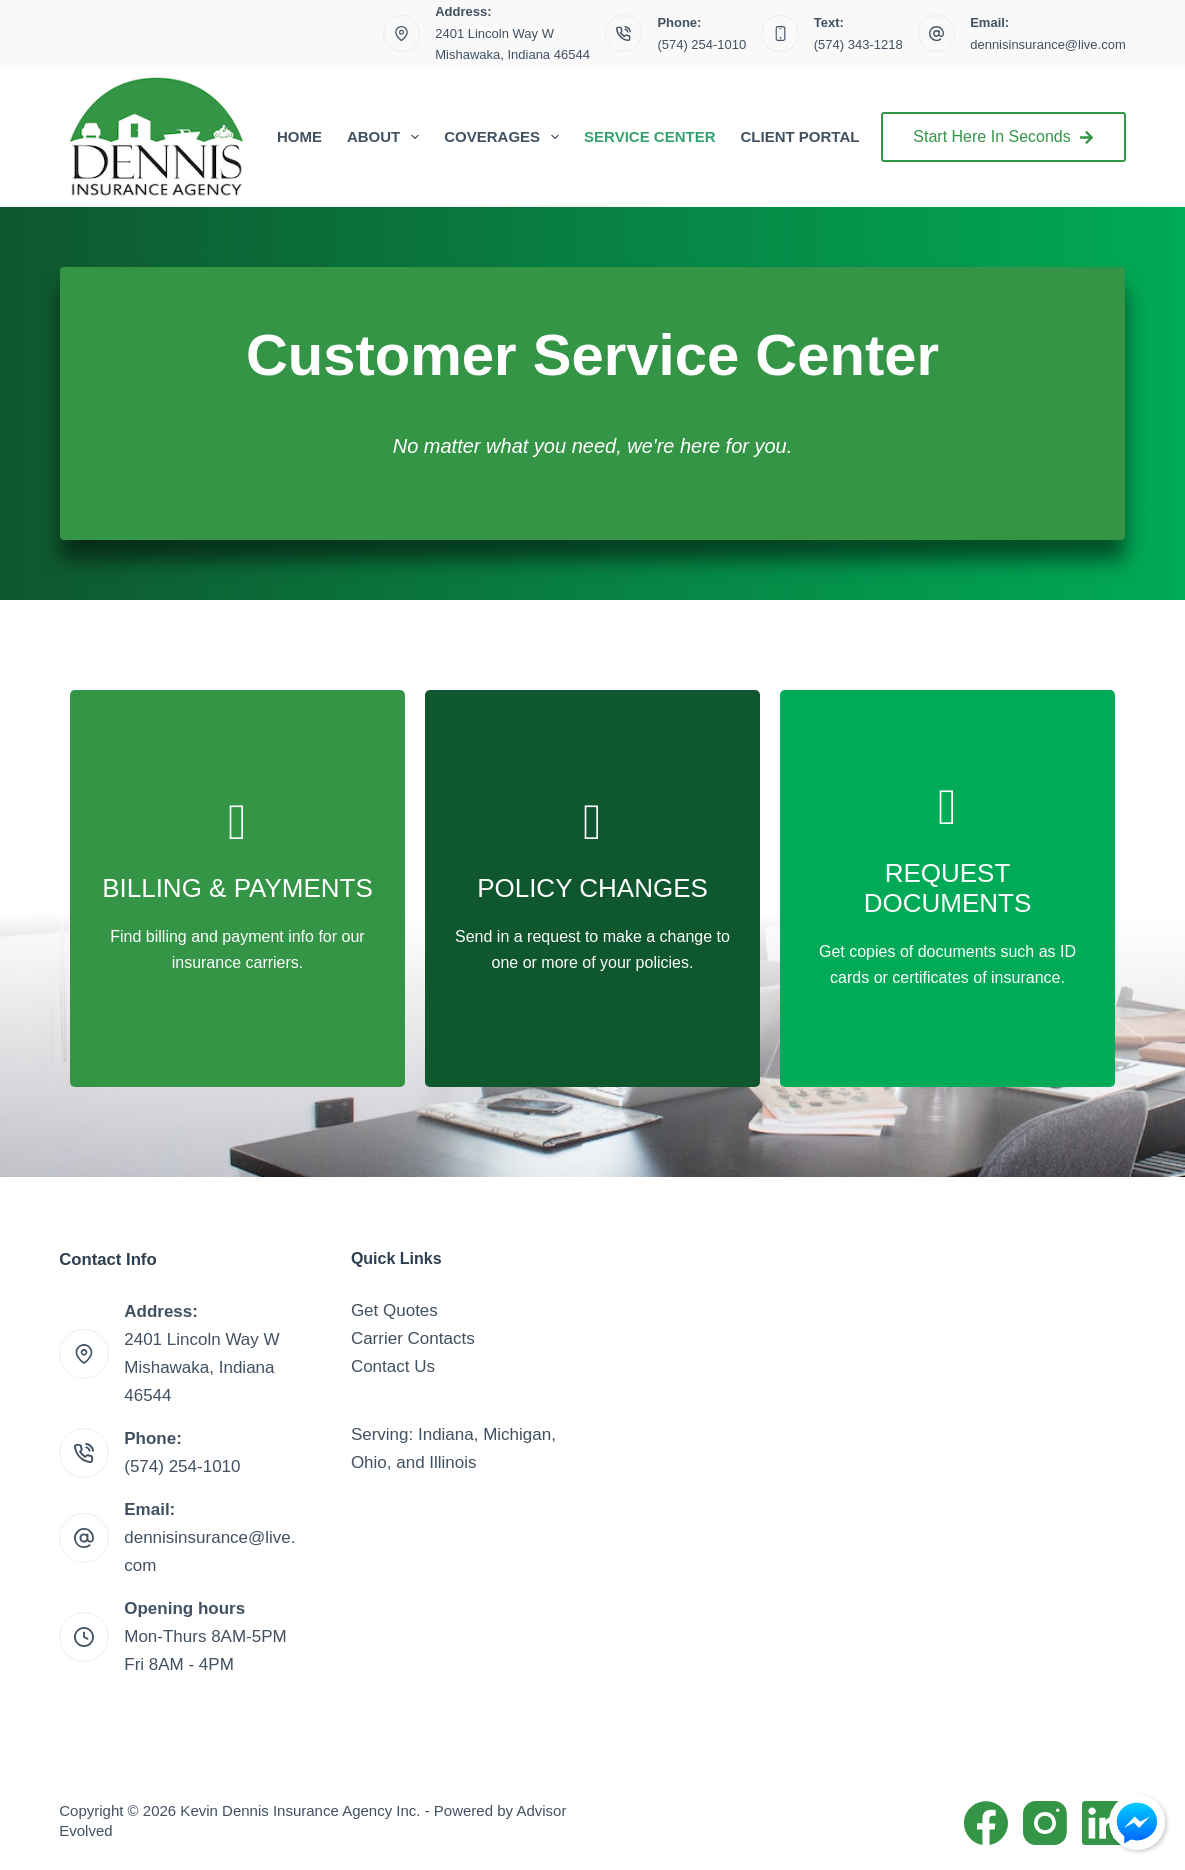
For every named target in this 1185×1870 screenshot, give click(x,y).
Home (299, 136)
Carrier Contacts (413, 1338)
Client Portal (800, 136)
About (387, 137)
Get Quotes (394, 1310)
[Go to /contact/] (592, 888)
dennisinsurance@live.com (1048, 44)
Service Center (649, 136)
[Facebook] (986, 1823)
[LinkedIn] (1104, 1823)
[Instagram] (1045, 1823)
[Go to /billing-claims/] (237, 888)
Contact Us (393, 1366)
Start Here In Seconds (1003, 136)
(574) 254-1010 (701, 44)
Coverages (505, 137)
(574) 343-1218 (858, 44)
